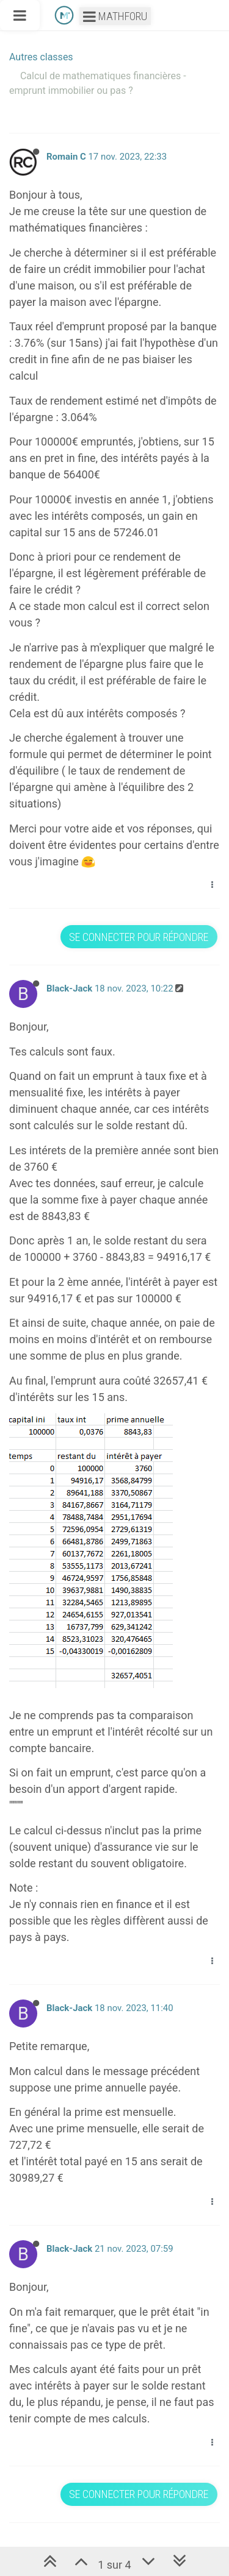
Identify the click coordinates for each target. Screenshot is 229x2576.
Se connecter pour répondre (138, 937)
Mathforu (115, 16)
